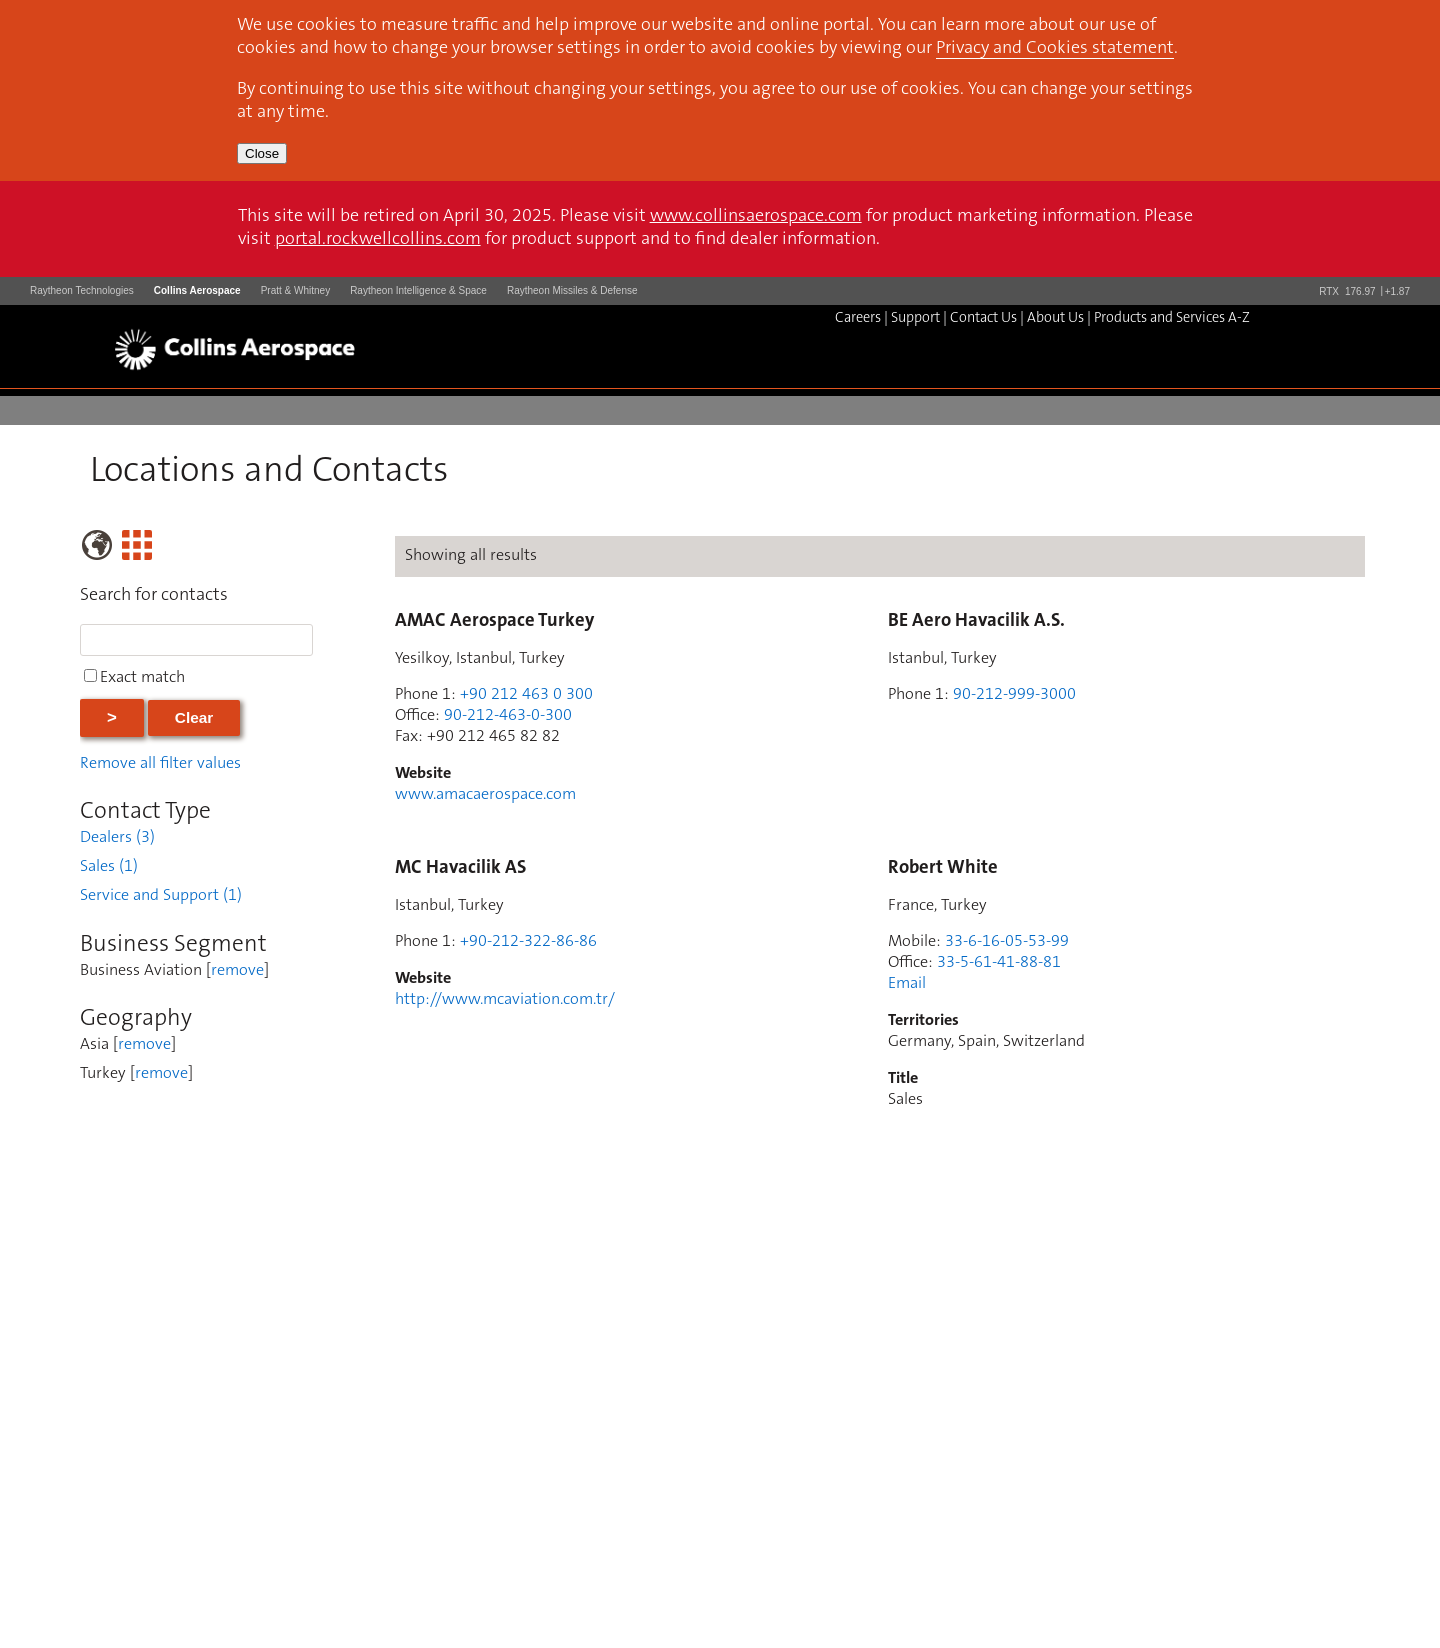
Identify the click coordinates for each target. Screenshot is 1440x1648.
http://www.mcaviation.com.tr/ (505, 1000)
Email (907, 984)
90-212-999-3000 (1014, 695)
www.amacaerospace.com (485, 795)
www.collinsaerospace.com (756, 217)
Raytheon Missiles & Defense (572, 290)
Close (262, 153)
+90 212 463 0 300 (526, 695)
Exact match (142, 678)
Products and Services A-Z (1172, 318)
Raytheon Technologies (82, 290)
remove (237, 971)
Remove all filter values (160, 764)
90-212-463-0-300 (508, 716)
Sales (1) (109, 867)
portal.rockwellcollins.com (378, 240)
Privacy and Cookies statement (1055, 49)
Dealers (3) (117, 838)
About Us (1055, 318)
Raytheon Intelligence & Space (418, 290)
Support (915, 318)
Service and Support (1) (161, 896)
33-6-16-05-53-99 (1007, 942)
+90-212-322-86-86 (528, 942)
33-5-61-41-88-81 (999, 963)
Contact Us (983, 318)
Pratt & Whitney (295, 290)
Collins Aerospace (197, 290)
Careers (858, 318)
